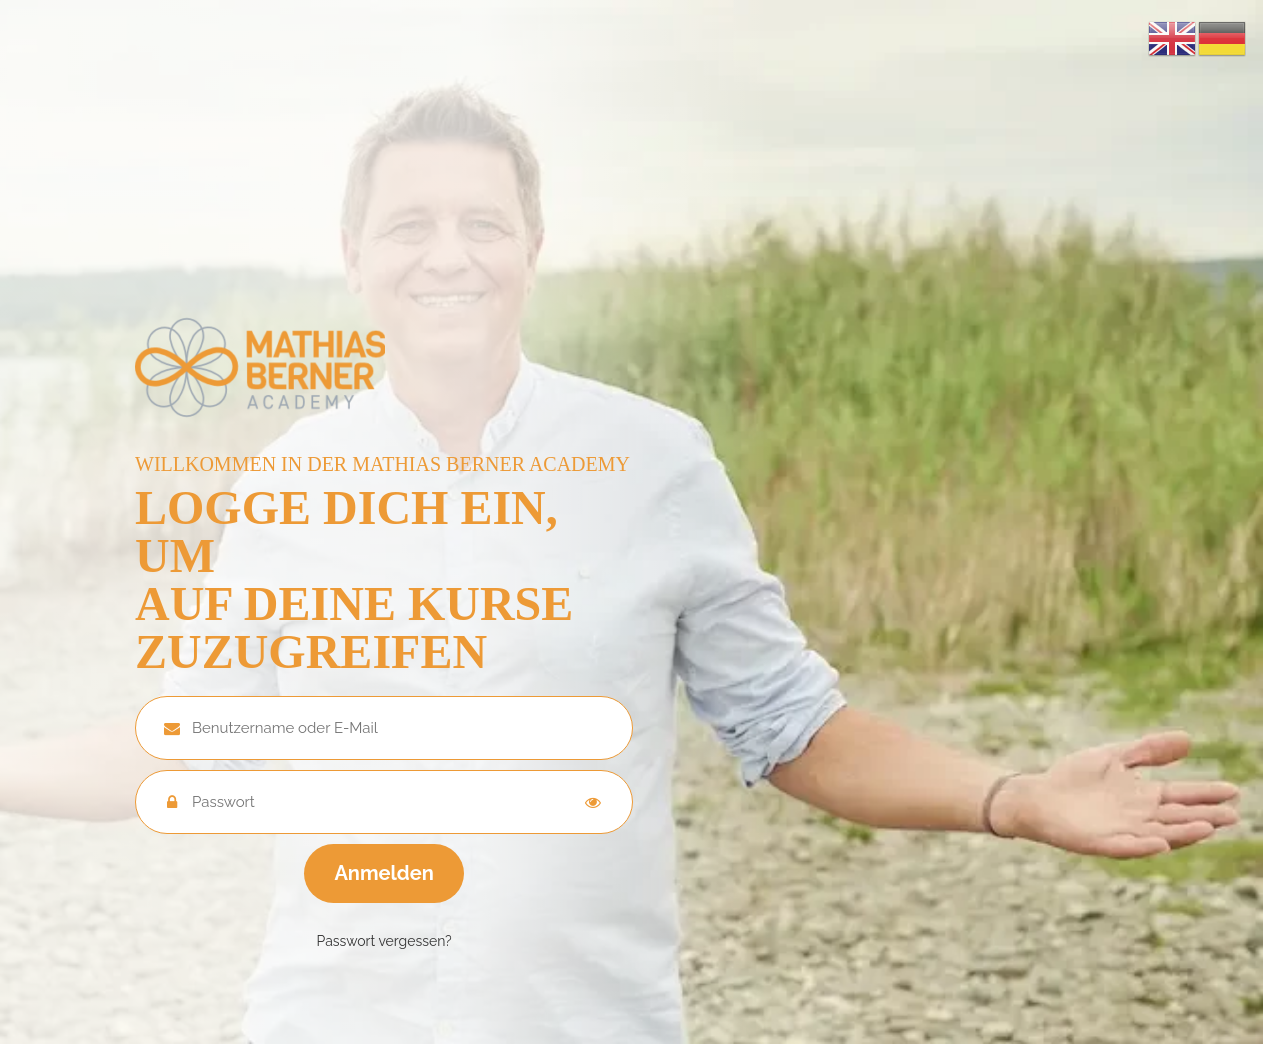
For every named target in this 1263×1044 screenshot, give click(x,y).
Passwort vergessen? (384, 941)
